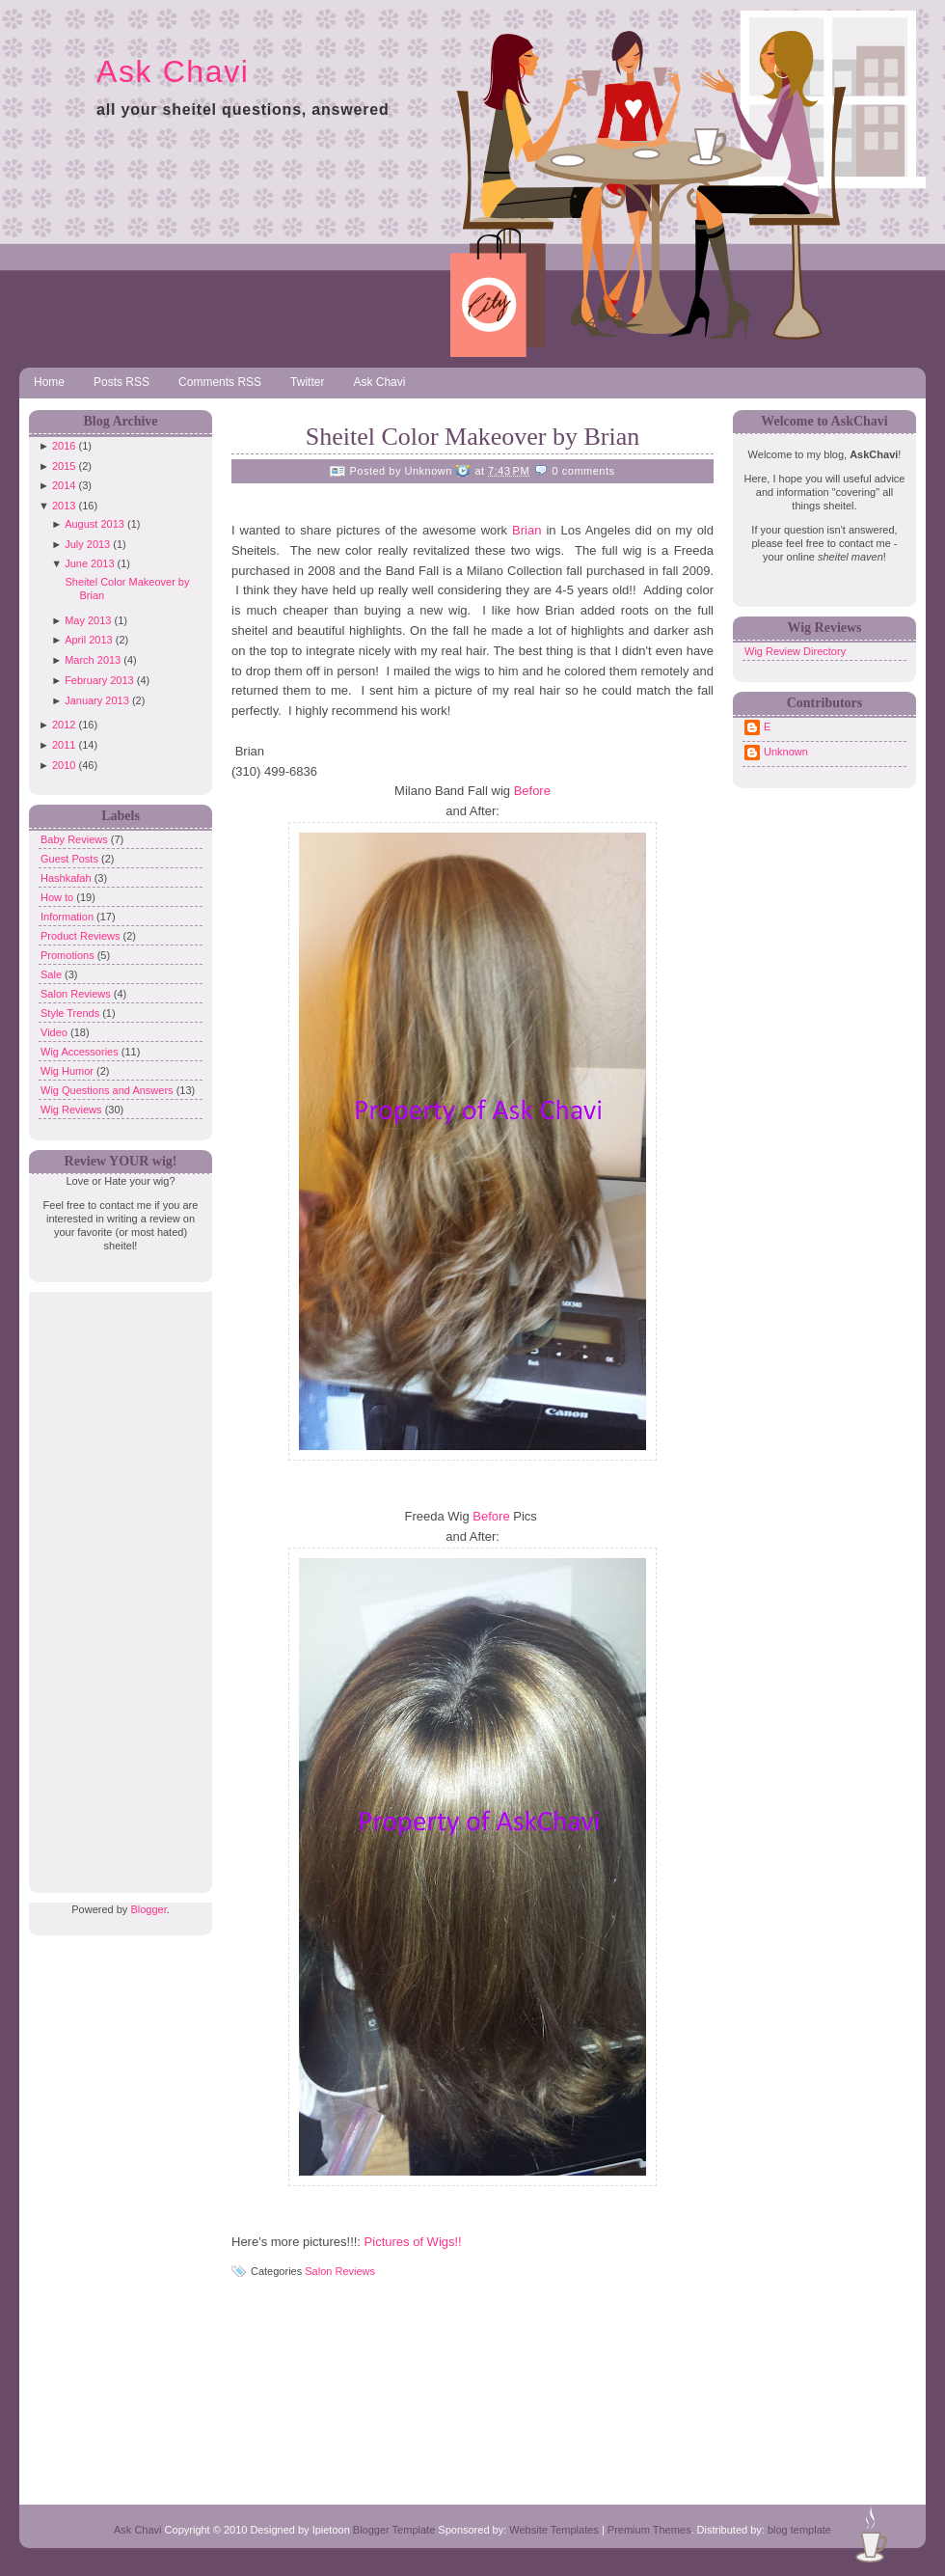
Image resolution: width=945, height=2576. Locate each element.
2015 (63, 466)
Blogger (148, 1909)
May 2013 (88, 620)
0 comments (584, 471)
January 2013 (97, 700)
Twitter (307, 382)
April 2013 (89, 639)
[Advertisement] (116, 1581)
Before (532, 790)
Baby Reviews (75, 839)
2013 (63, 505)
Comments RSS (219, 382)
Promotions (68, 955)
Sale (52, 974)
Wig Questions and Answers (108, 1090)
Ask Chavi (172, 71)
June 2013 (89, 563)
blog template (799, 2529)
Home (49, 382)
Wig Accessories (81, 1051)
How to (58, 897)
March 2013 (93, 660)
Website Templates (554, 2529)
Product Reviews (81, 936)
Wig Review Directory (795, 651)
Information (68, 916)
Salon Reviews (77, 994)
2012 (63, 724)
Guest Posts (70, 858)
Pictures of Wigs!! (413, 2241)
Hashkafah (67, 878)
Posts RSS (121, 382)
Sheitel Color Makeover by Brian (473, 437)
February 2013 (99, 680)
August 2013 (94, 524)
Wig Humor (68, 1071)
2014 (63, 485)
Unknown (786, 751)
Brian (529, 530)
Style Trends (71, 1013)
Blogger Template (394, 2529)
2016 (63, 446)
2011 (63, 745)
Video (55, 1032)
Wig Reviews (72, 1109)
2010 (63, 765)
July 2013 (87, 544)
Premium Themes (649, 2529)
